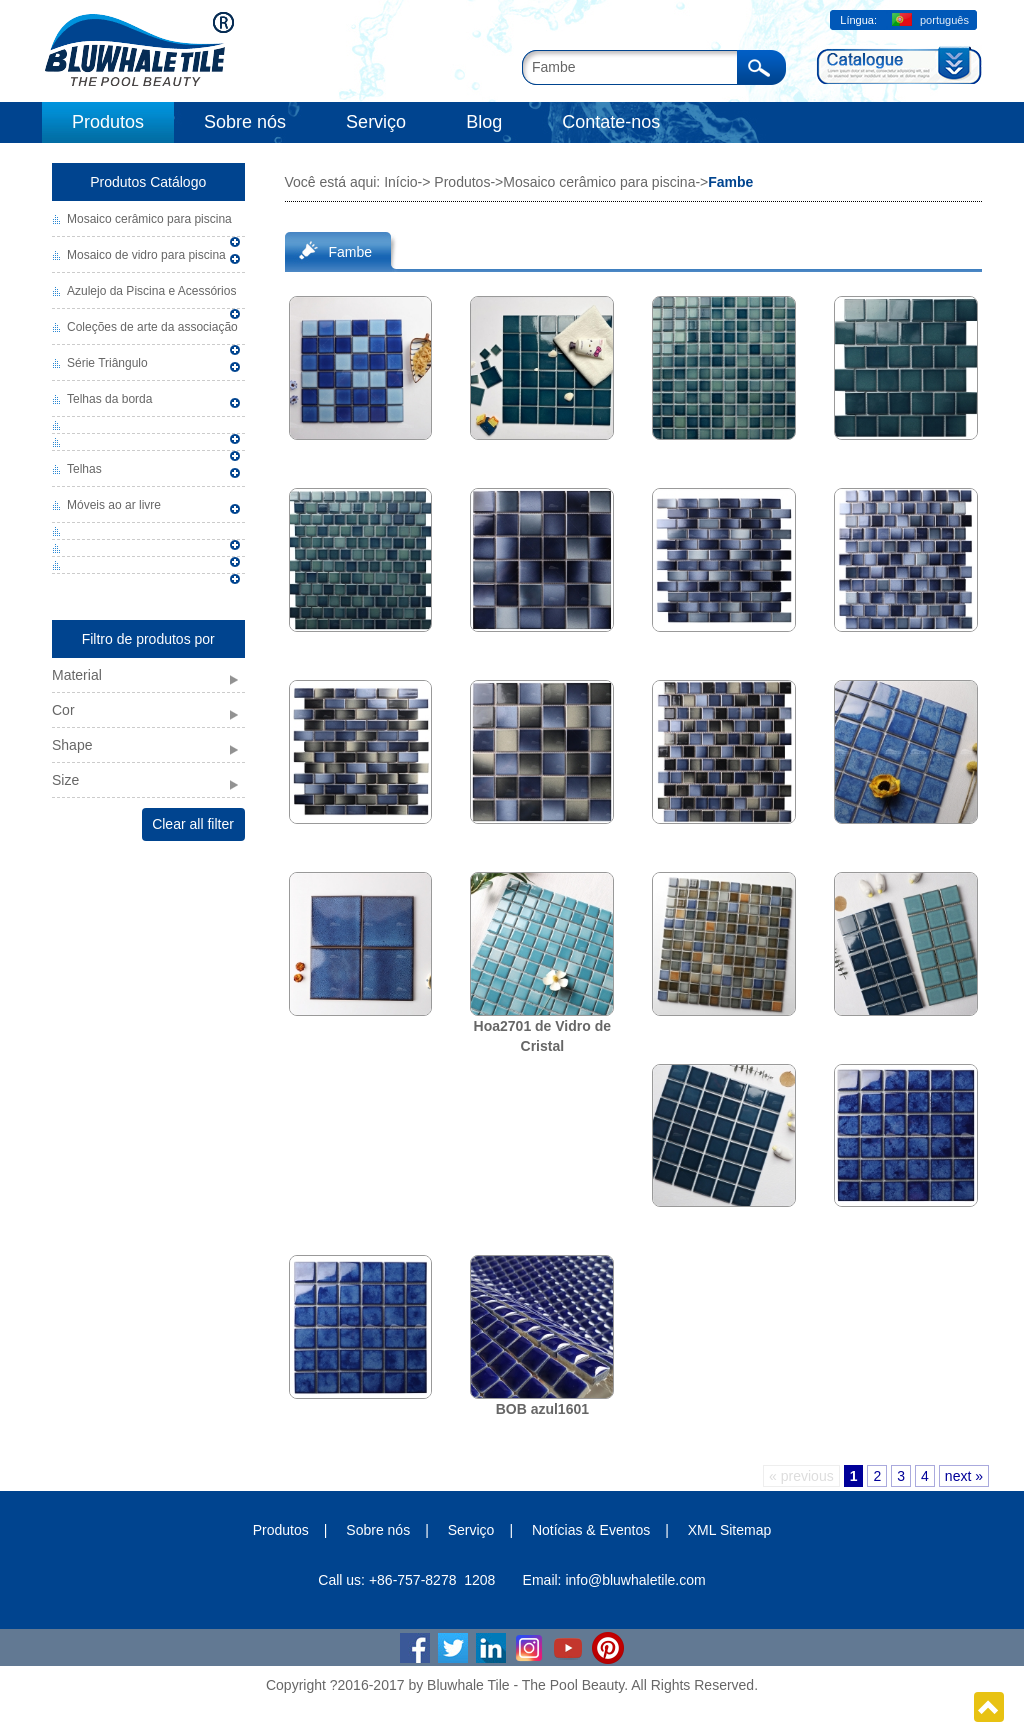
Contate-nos (611, 122)
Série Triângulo (107, 363)
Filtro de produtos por (148, 639)
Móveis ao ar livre (114, 505)
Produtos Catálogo (148, 182)
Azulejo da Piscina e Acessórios (151, 291)
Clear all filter (193, 824)
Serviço (376, 122)
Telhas (84, 469)
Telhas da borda (109, 399)
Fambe (351, 252)
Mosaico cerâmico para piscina (149, 219)
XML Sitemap (730, 1530)
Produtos (108, 122)
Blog (484, 122)
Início (400, 182)
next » (964, 1476)
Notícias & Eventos (591, 1530)
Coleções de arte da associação (152, 327)
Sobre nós (245, 122)
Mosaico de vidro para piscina (146, 255)
